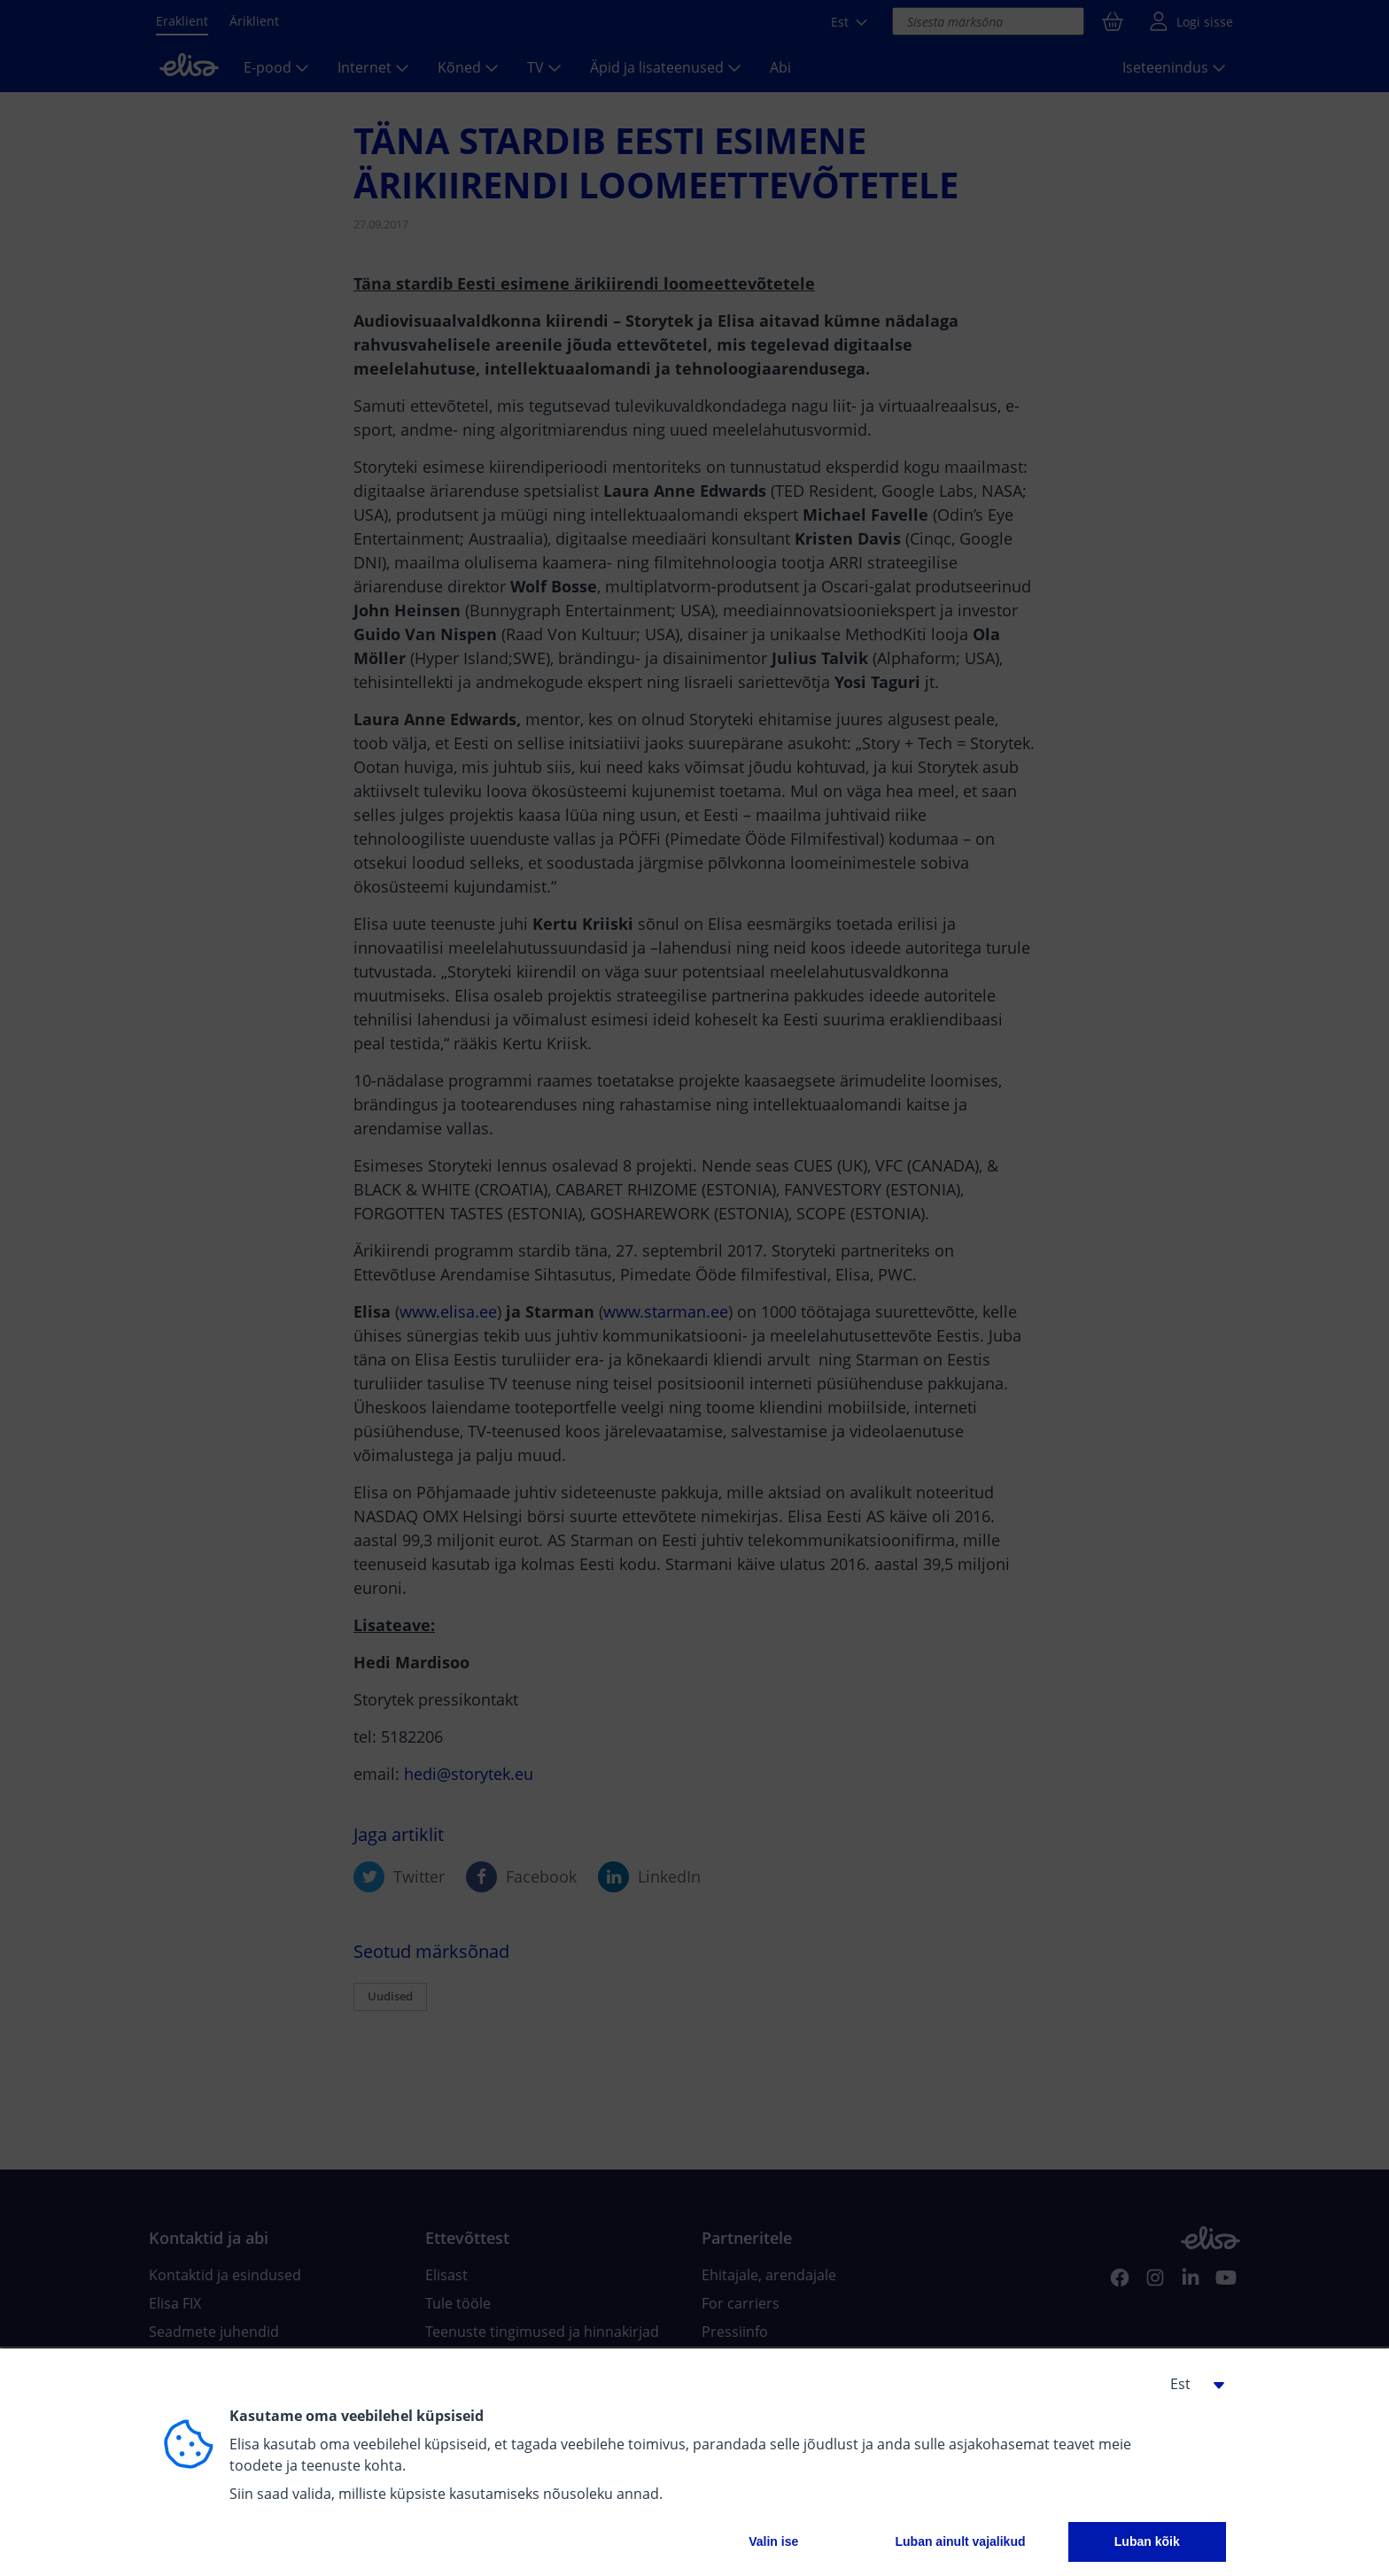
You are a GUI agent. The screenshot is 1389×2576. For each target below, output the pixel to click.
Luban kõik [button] (1147, 2541)
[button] (1190, 2384)
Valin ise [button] (773, 2541)
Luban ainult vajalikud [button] (960, 2541)
